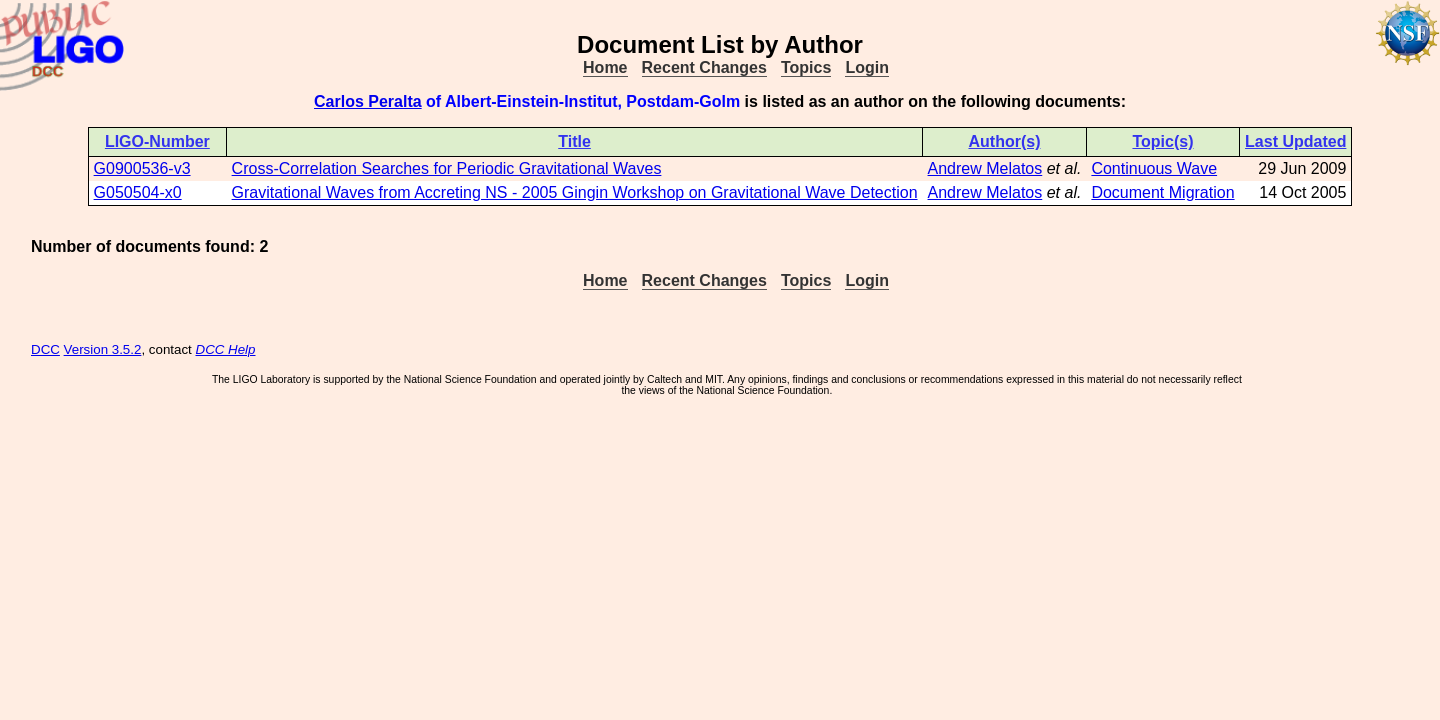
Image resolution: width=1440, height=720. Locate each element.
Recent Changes (704, 67)
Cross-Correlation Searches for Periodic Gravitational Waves (447, 168)
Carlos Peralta (368, 101)
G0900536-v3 (142, 168)
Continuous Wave (1154, 168)
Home (605, 67)
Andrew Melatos (985, 168)
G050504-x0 (138, 192)
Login (867, 67)
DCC (45, 349)
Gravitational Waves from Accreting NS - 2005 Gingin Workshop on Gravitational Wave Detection (575, 192)
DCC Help (226, 349)
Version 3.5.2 (103, 349)
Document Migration (1162, 192)
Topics (806, 67)
